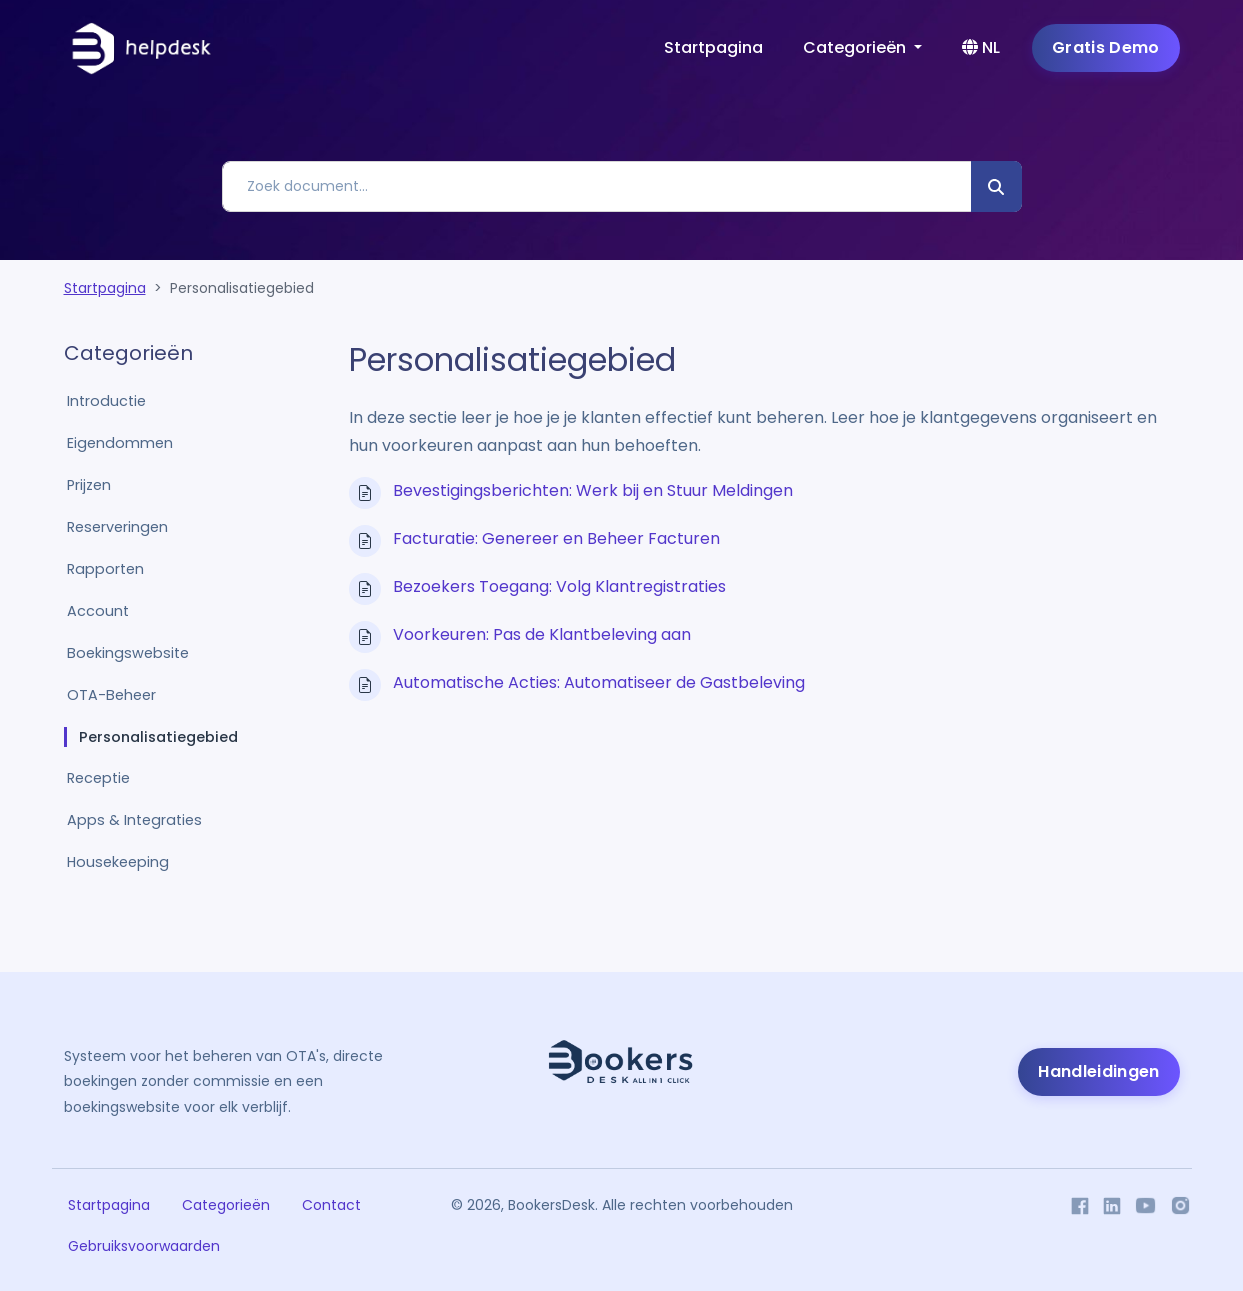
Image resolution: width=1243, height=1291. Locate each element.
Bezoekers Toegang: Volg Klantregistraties (559, 586)
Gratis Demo (1106, 47)
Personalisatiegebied (158, 737)
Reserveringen (117, 527)
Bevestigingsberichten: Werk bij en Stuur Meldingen (593, 490)
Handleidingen (1098, 1071)
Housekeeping (118, 862)
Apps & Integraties (134, 820)
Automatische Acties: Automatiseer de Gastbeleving (599, 682)
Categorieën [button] (856, 47)
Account (98, 611)
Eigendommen (120, 443)
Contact (331, 1205)
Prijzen (89, 485)
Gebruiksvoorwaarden (144, 1246)
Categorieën (226, 1205)
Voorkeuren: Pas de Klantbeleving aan (542, 634)
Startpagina (713, 47)
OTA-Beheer (111, 695)
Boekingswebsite (128, 653)
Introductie (106, 401)
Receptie (98, 778)
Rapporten (105, 569)
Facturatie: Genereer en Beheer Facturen (556, 538)
